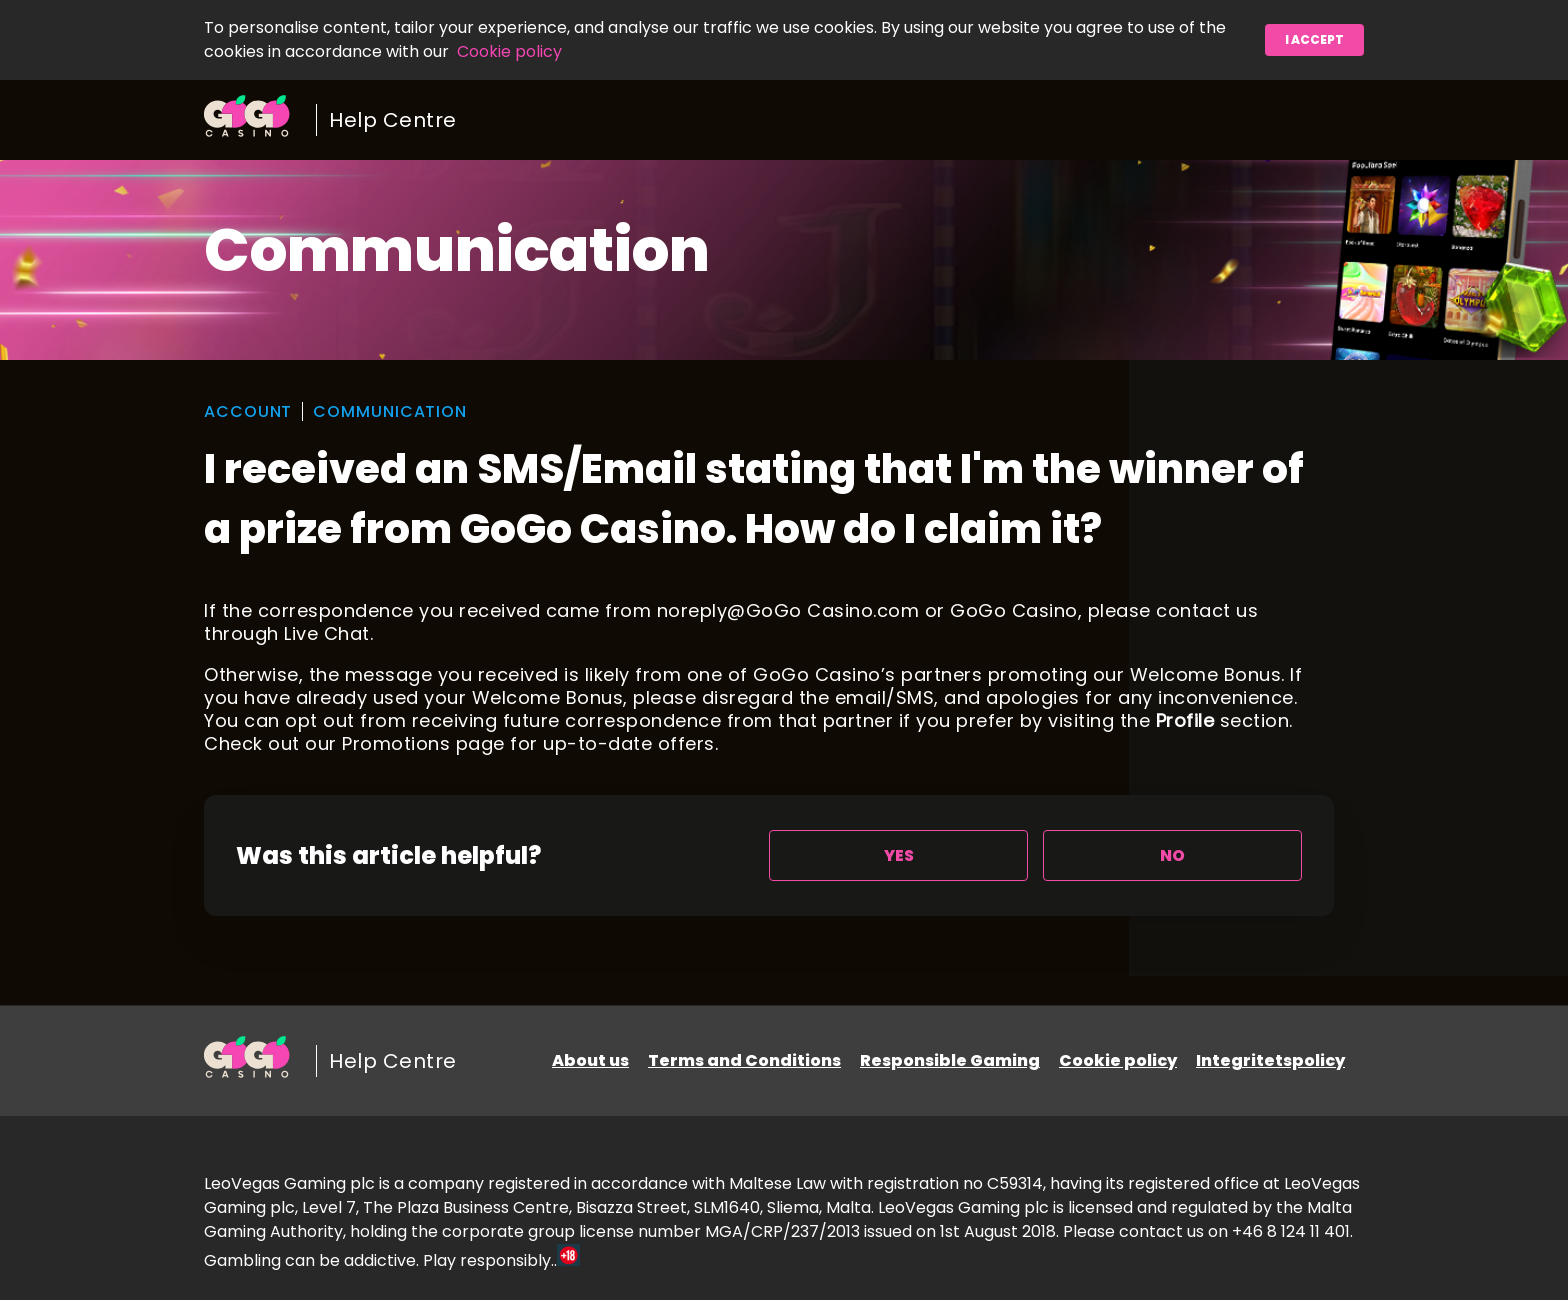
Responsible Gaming (950, 1060)
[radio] (898, 855)
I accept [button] (1314, 39)
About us (590, 1060)
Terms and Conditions (744, 1060)
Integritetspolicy (1270, 1060)
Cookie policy (509, 51)
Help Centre (393, 120)
